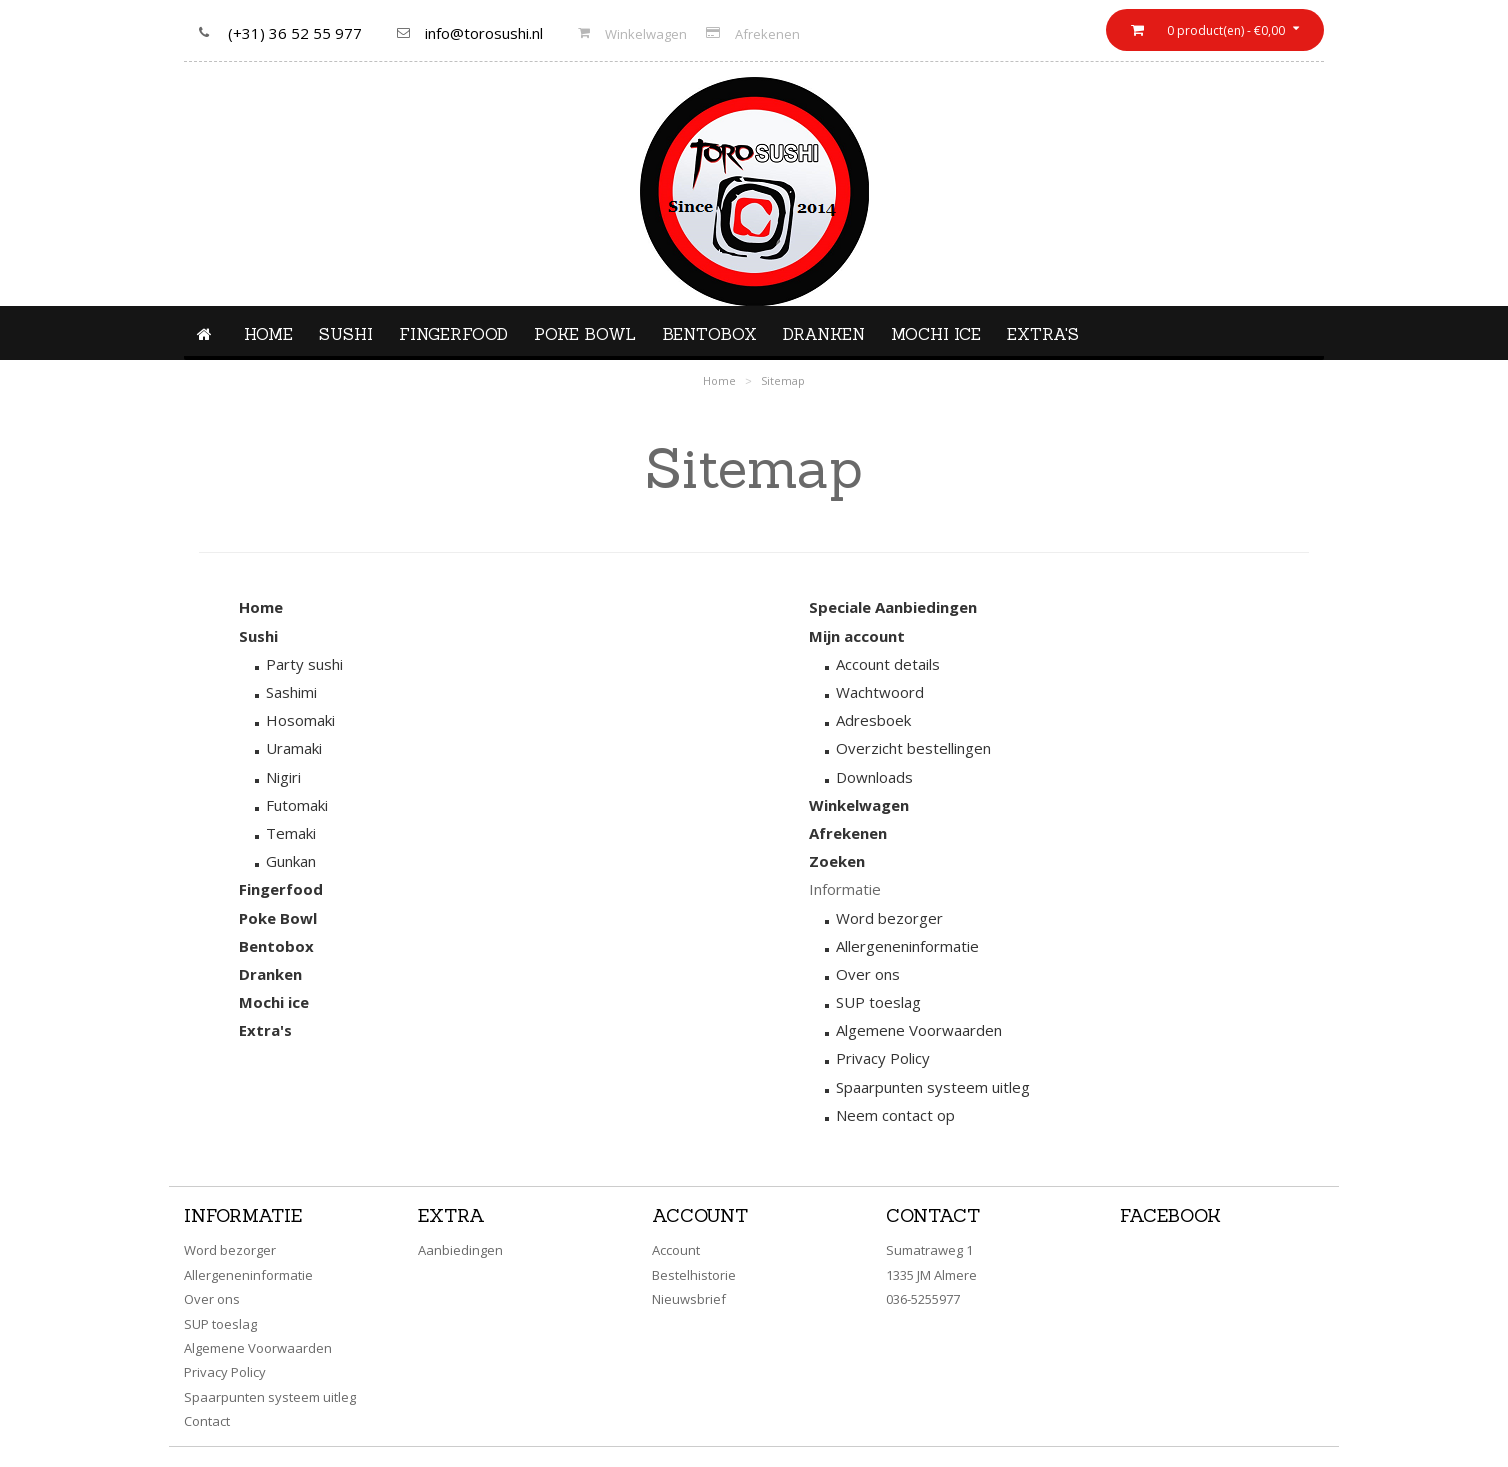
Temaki (291, 833)
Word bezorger (889, 918)
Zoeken (837, 861)
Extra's (1043, 334)
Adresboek (873, 720)
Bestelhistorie (694, 1275)
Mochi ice (936, 334)
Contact (207, 1421)
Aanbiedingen (460, 1250)
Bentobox (709, 334)
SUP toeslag (878, 1002)
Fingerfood (453, 334)
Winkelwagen (646, 34)
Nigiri (283, 777)
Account (676, 1250)
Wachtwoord (880, 692)
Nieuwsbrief (689, 1299)
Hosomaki (300, 720)
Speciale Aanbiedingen (893, 607)
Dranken (824, 334)
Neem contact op (895, 1115)
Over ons (868, 974)
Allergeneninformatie (907, 946)
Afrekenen (767, 34)
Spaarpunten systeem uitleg (933, 1087)
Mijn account (857, 636)
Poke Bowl (585, 334)
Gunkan (291, 861)
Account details (888, 664)
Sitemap (783, 380)
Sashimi (291, 692)
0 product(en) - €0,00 (1224, 30)
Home (268, 334)
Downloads (874, 777)
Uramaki (294, 748)
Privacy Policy (883, 1058)
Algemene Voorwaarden (919, 1030)
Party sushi (304, 664)
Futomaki (297, 805)
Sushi (346, 334)
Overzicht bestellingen (913, 748)
